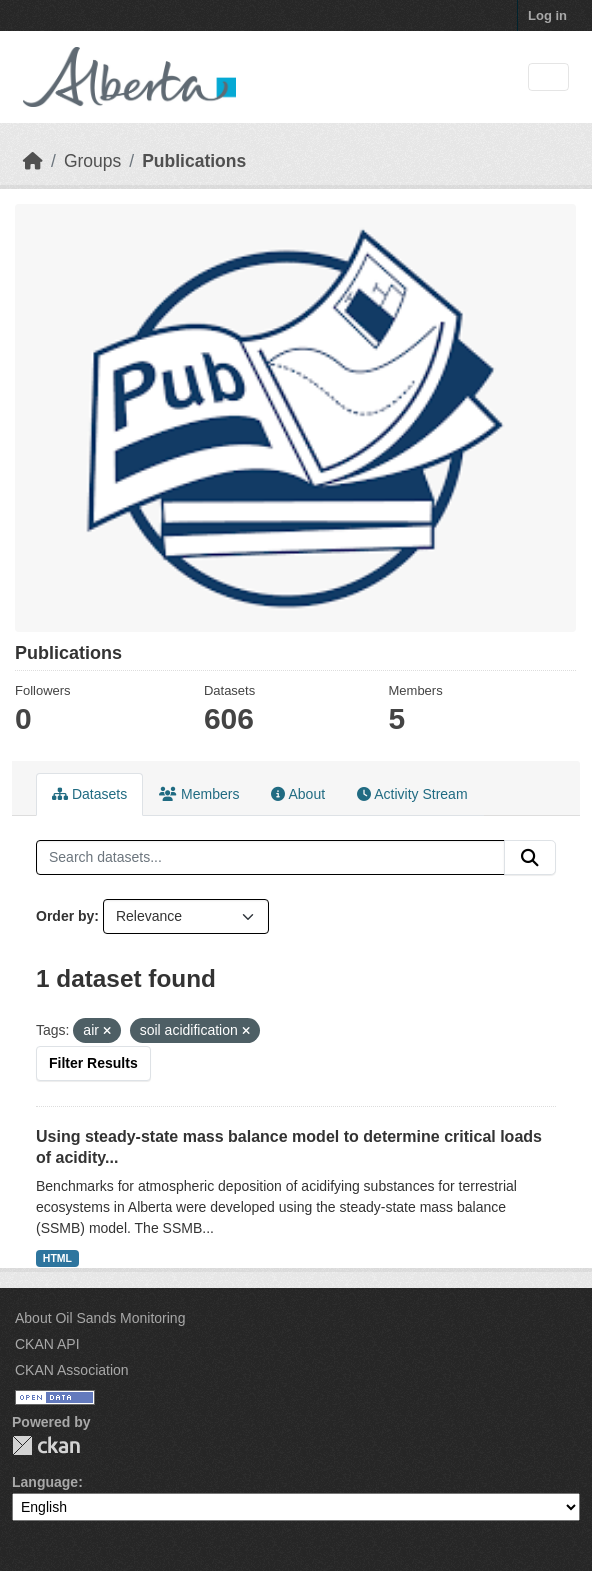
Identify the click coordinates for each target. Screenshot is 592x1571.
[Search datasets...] (270, 858)
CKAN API (47, 1344)
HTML (57, 1258)
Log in (547, 15)
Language (45, 1482)
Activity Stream (412, 794)
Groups (92, 161)
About (298, 794)
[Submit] (530, 858)
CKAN (46, 1445)
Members (199, 794)
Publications (194, 161)
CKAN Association (72, 1370)
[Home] (33, 161)
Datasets (89, 794)
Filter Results (93, 1063)
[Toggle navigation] (548, 77)
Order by (65, 916)
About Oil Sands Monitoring (100, 1318)
